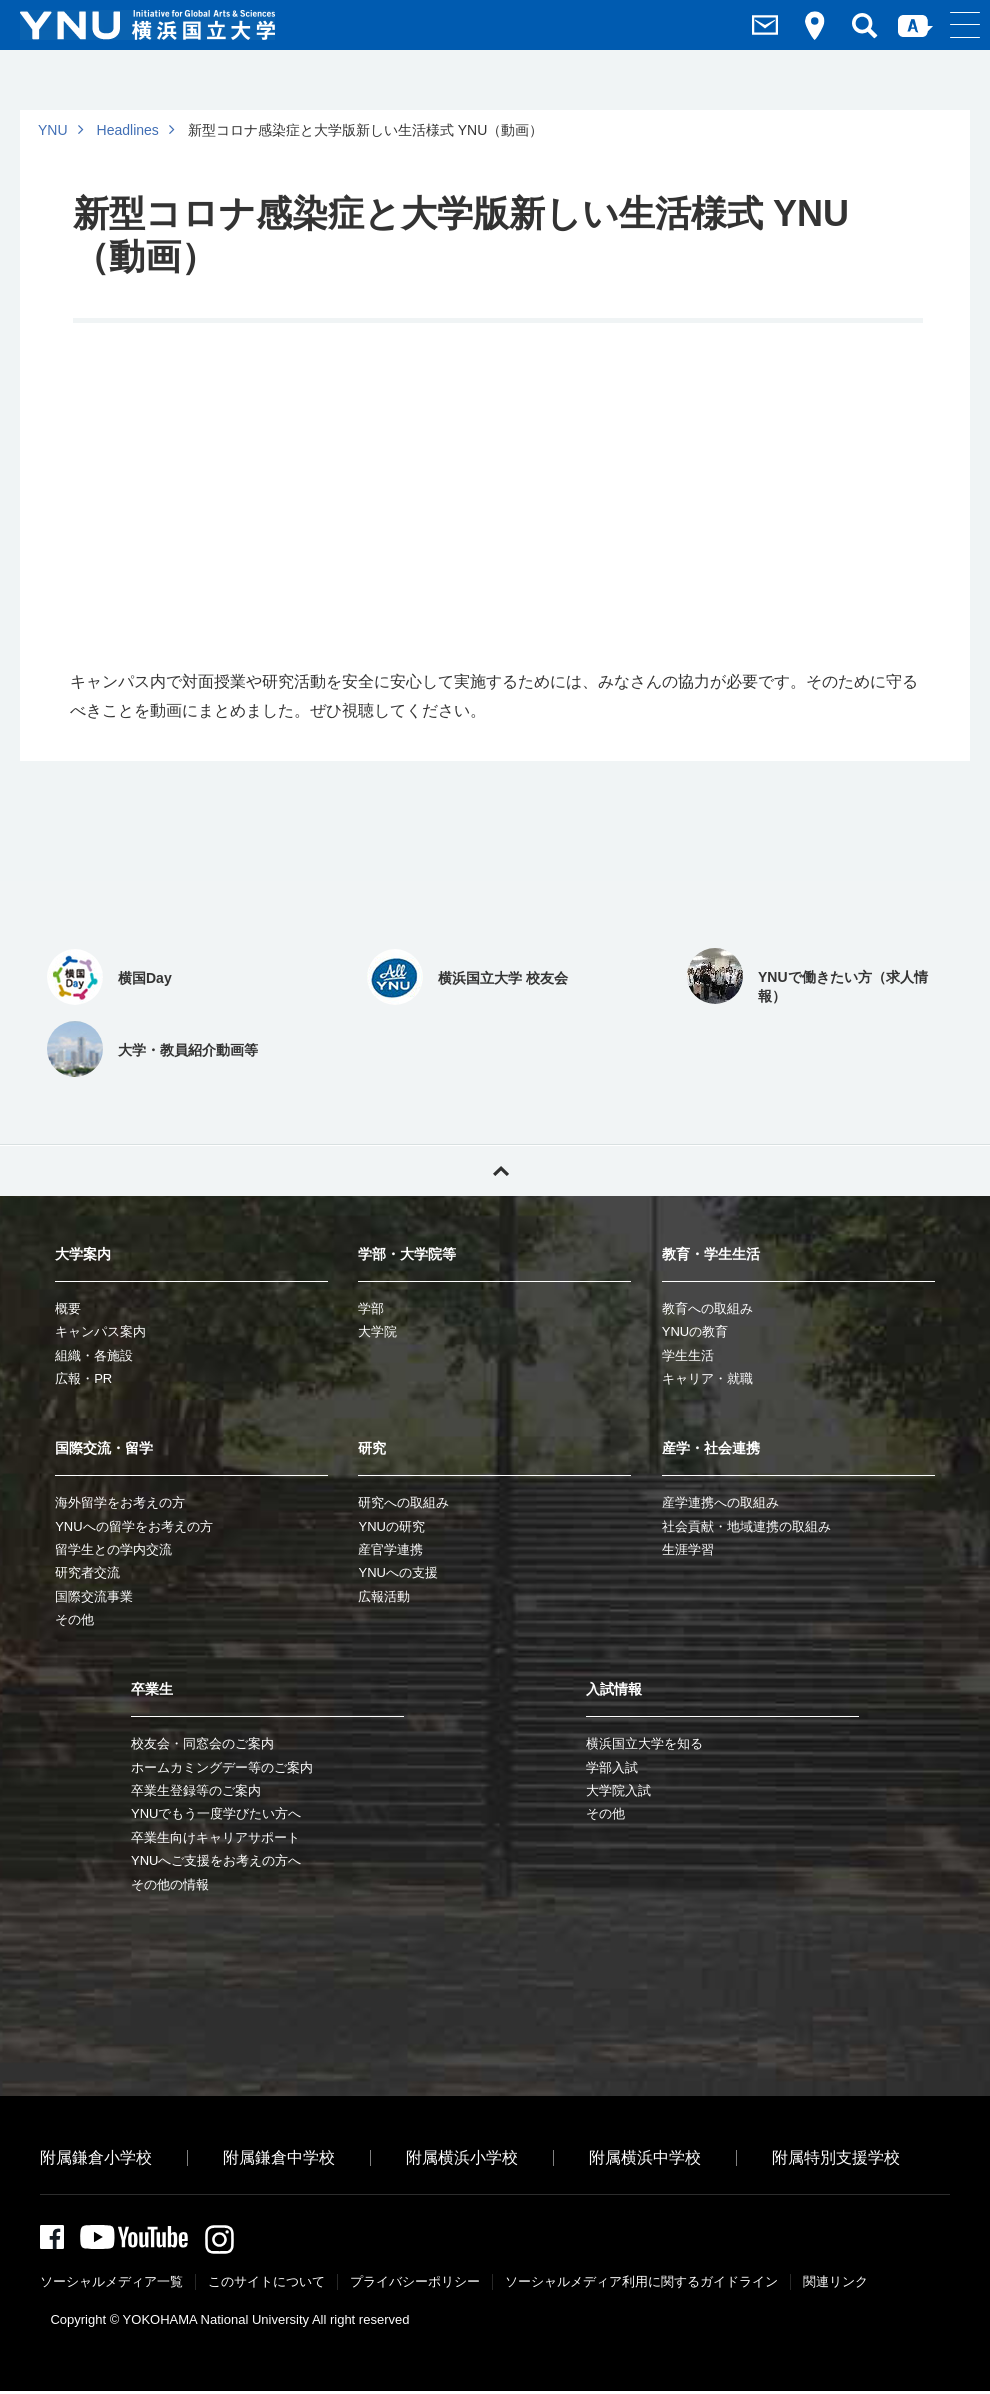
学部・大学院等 (407, 1254)
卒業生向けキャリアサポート (215, 1837)
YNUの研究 (391, 1526)
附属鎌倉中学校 (279, 2157)
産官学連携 (390, 1549)
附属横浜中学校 (645, 2157)
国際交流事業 (94, 1596)
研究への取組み (403, 1502)
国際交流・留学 (104, 1448)
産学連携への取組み (720, 1502)
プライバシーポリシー (415, 2284)
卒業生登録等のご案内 (196, 1790)
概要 (68, 1308)
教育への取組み (707, 1308)
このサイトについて (266, 2284)
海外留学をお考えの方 (120, 1502)
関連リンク (835, 2284)
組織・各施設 (94, 1355)
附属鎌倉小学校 (96, 2157)
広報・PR (83, 1378)
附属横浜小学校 (462, 2157)
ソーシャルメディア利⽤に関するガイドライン (641, 2284)
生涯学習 (688, 1549)
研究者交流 (87, 1572)
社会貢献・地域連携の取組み (746, 1526)
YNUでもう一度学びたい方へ (216, 1813)
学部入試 (612, 1767)
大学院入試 (618, 1790)
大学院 (377, 1331)
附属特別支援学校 (836, 2157)
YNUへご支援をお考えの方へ (216, 1860)
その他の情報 (170, 1884)
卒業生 (152, 1689)
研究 (372, 1448)
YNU (53, 130)
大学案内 (83, 1254)
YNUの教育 (695, 1331)
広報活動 (384, 1596)
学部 (371, 1308)
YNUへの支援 (397, 1572)
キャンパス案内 (100, 1331)
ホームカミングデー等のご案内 (222, 1767)
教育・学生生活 (711, 1254)
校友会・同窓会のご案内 (202, 1743)
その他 (74, 1619)
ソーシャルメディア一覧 (111, 2284)
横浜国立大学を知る (644, 1743)
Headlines (128, 130)
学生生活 (688, 1355)
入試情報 (614, 1689)
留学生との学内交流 (113, 1549)
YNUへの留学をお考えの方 (133, 1526)
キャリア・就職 (707, 1378)
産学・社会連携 (711, 1448)
